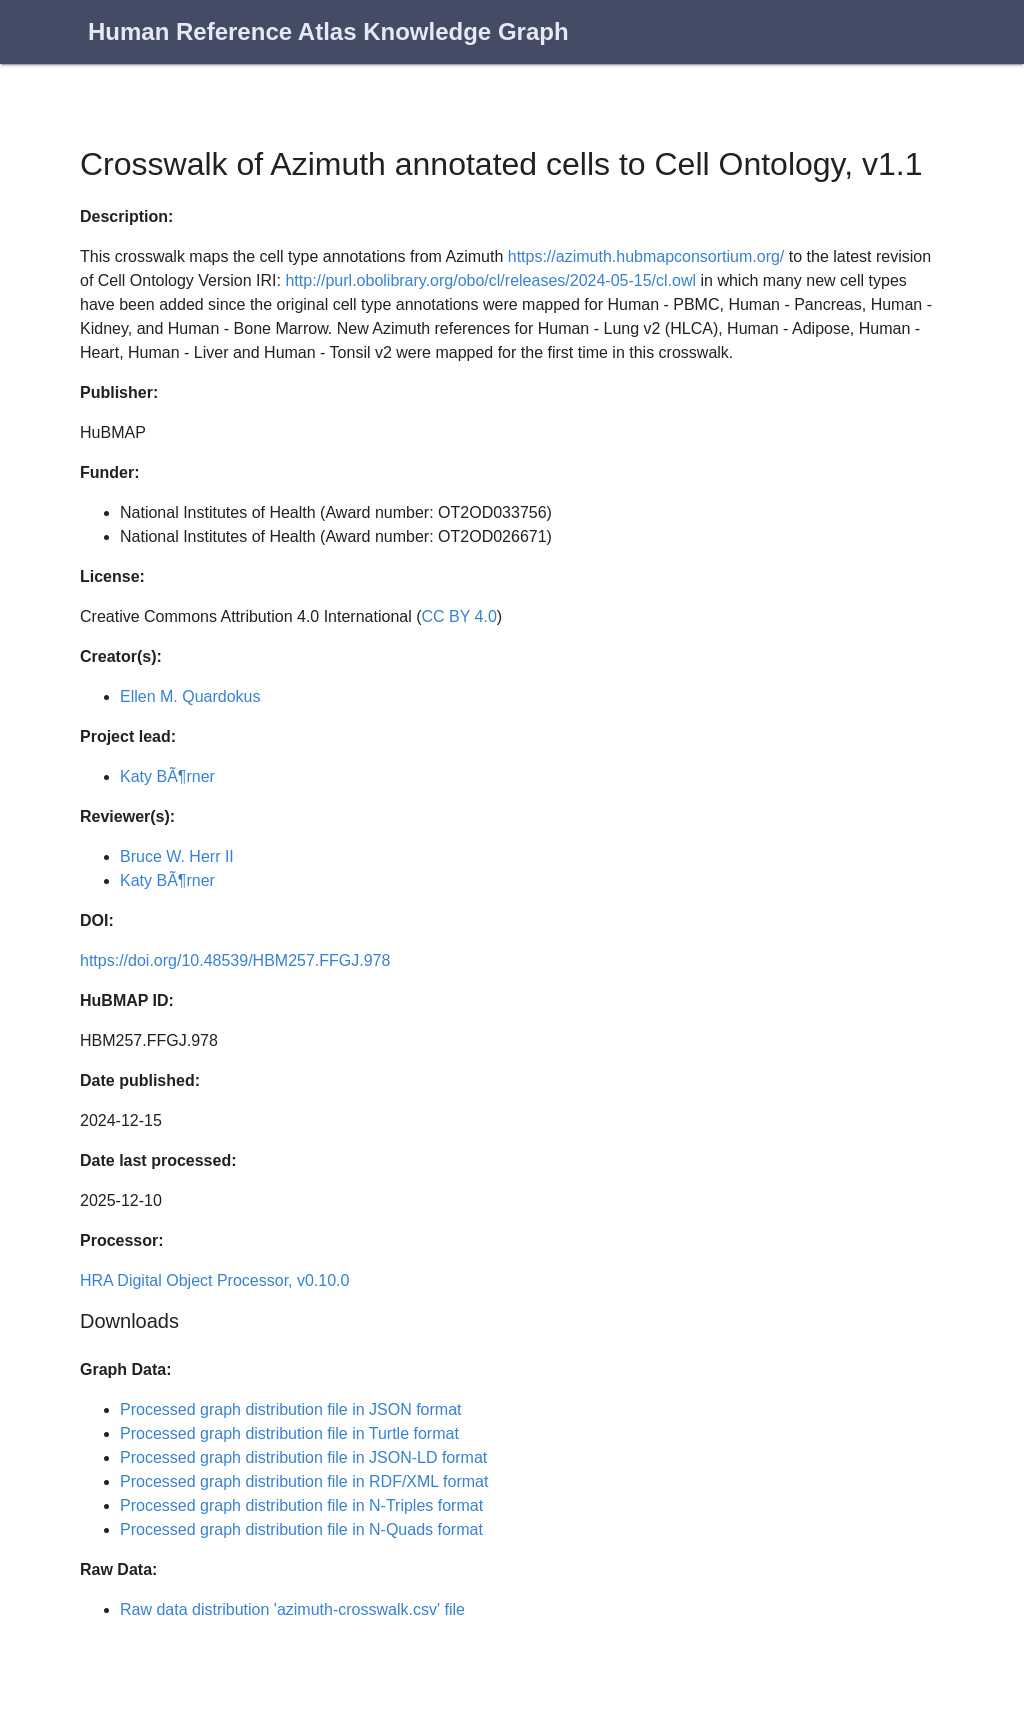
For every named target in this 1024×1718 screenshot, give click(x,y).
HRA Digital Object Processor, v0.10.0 (214, 1280)
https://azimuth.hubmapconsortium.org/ (646, 256)
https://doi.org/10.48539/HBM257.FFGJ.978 (235, 960)
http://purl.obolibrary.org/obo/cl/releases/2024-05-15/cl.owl (490, 280)
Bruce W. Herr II (177, 856)
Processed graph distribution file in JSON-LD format (303, 1457)
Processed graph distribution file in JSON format (290, 1409)
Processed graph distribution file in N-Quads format (301, 1529)
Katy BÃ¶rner (167, 776)
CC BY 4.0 (459, 616)
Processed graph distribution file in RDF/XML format (304, 1481)
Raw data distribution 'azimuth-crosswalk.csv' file (292, 1609)
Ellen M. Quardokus (190, 696)
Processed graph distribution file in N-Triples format (301, 1505)
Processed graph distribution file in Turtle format (289, 1433)
